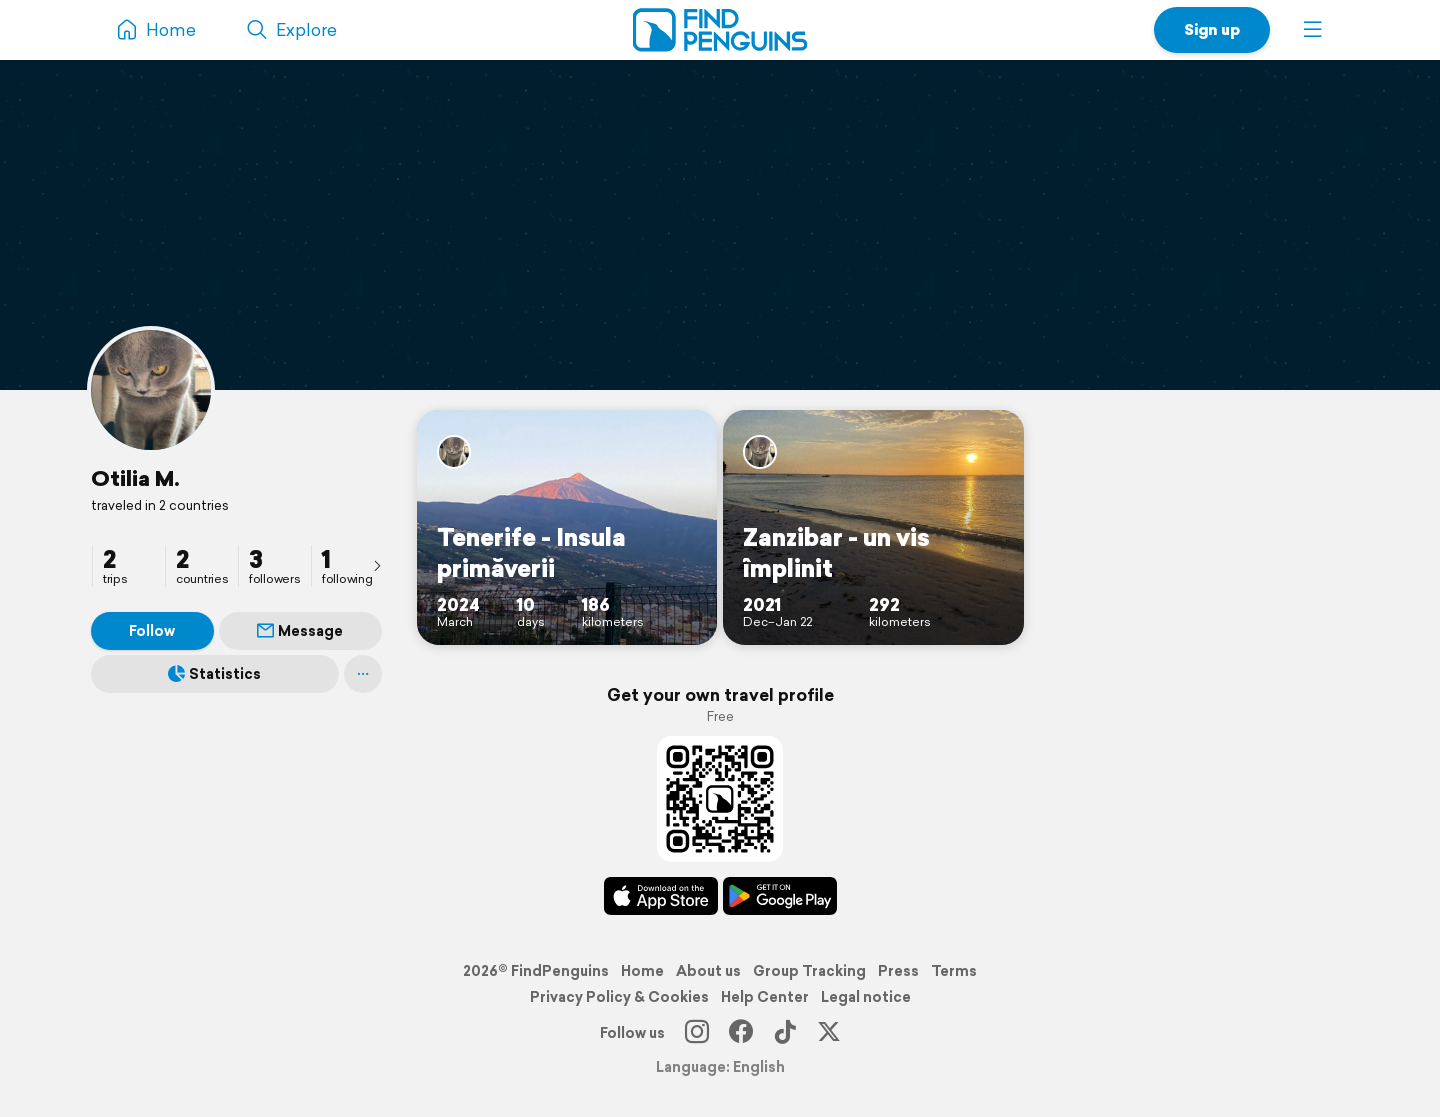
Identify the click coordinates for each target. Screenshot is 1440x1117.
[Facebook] (741, 1033)
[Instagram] (697, 1033)
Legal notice (866, 997)
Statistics (214, 674)
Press (898, 971)
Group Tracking (809, 971)
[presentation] (377, 565)
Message (300, 631)
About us (708, 971)
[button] (1313, 30)
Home (642, 971)
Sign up (1212, 29)
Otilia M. (135, 478)
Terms (954, 971)
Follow (152, 631)
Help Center (765, 997)
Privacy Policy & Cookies (619, 997)
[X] (829, 1033)
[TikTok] (785, 1033)
